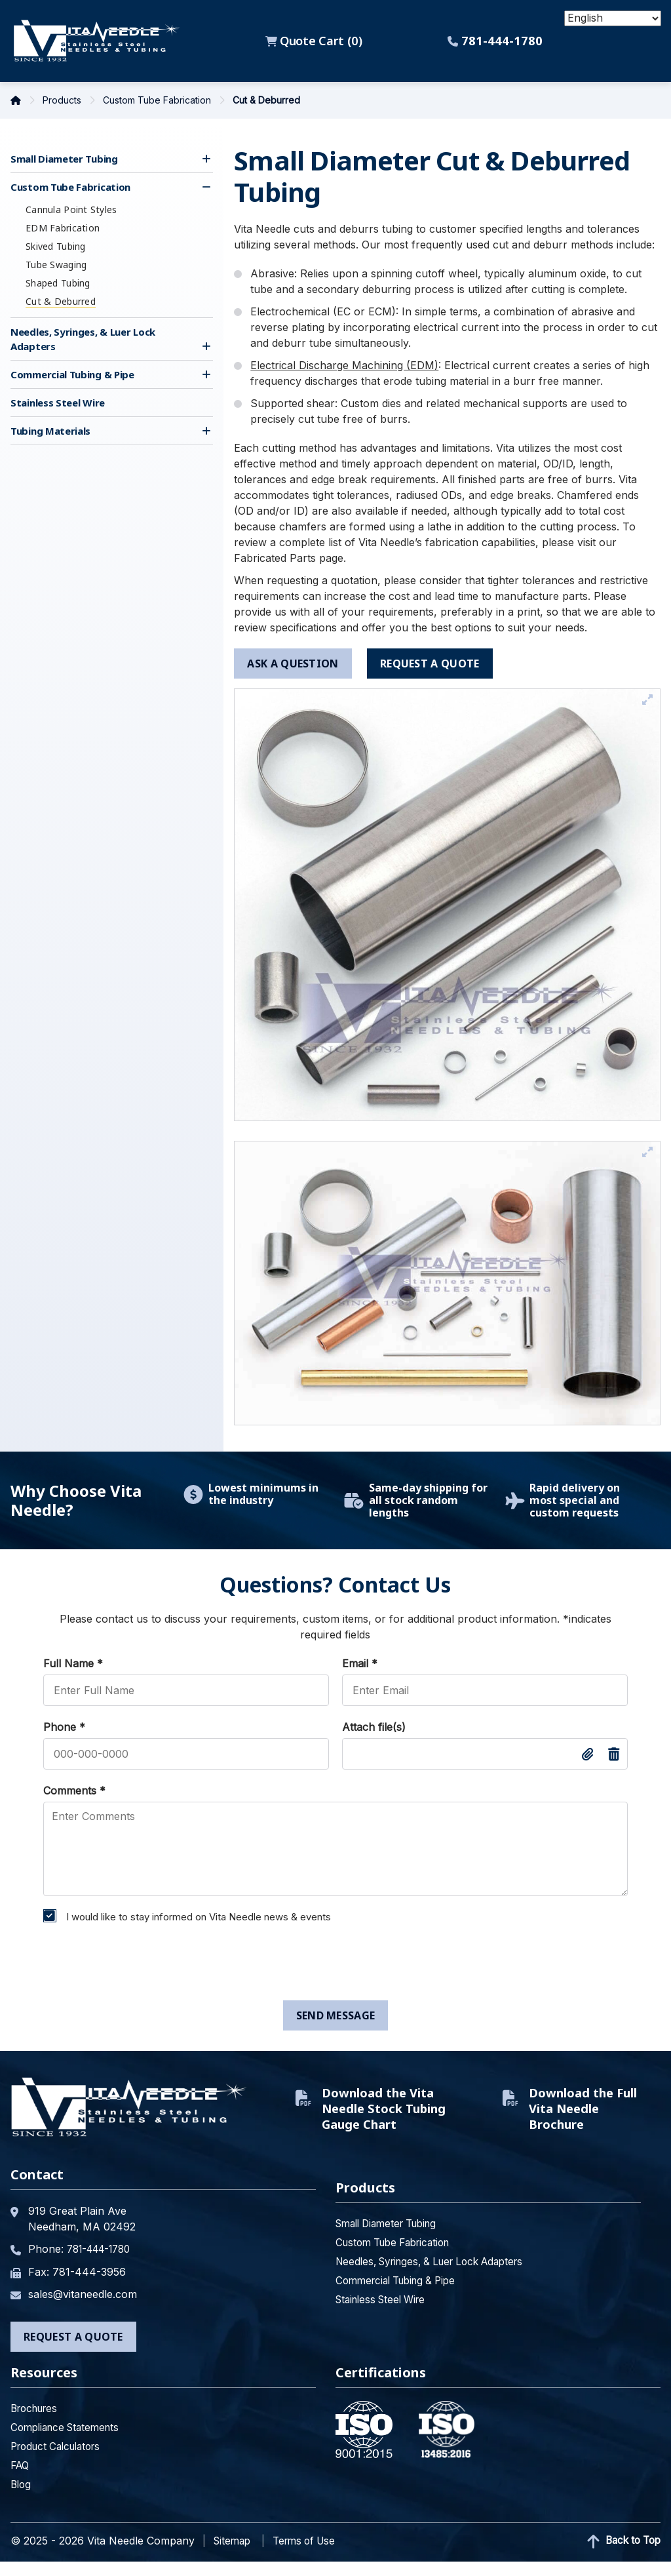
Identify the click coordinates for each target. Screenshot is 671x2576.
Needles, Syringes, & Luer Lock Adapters (438, 2277)
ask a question (292, 663)
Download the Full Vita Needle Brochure (582, 2116)
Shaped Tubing (58, 283)
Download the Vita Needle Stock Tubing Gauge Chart (381, 2116)
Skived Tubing (56, 246)
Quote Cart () (314, 40)
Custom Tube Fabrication (158, 100)
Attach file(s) (374, 1727)
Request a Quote (73, 2351)
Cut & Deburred (61, 301)
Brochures (37, 2423)
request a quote (431, 663)
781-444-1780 (497, 41)
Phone (64, 1727)
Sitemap (234, 2555)
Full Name (73, 1663)
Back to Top (621, 2556)
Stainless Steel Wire (57, 402)
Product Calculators (60, 2461)
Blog (21, 2499)
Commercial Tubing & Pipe (72, 374)
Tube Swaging (56, 264)
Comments (74, 1790)
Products (63, 100)
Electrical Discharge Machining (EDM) (344, 365)
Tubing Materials (50, 430)
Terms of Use (310, 2555)
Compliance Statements (69, 2442)
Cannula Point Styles (71, 209)
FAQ (20, 2480)
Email (359, 1663)
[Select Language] (612, 18)
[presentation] (136, 1965)
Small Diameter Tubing (64, 158)
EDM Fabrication (63, 228)
